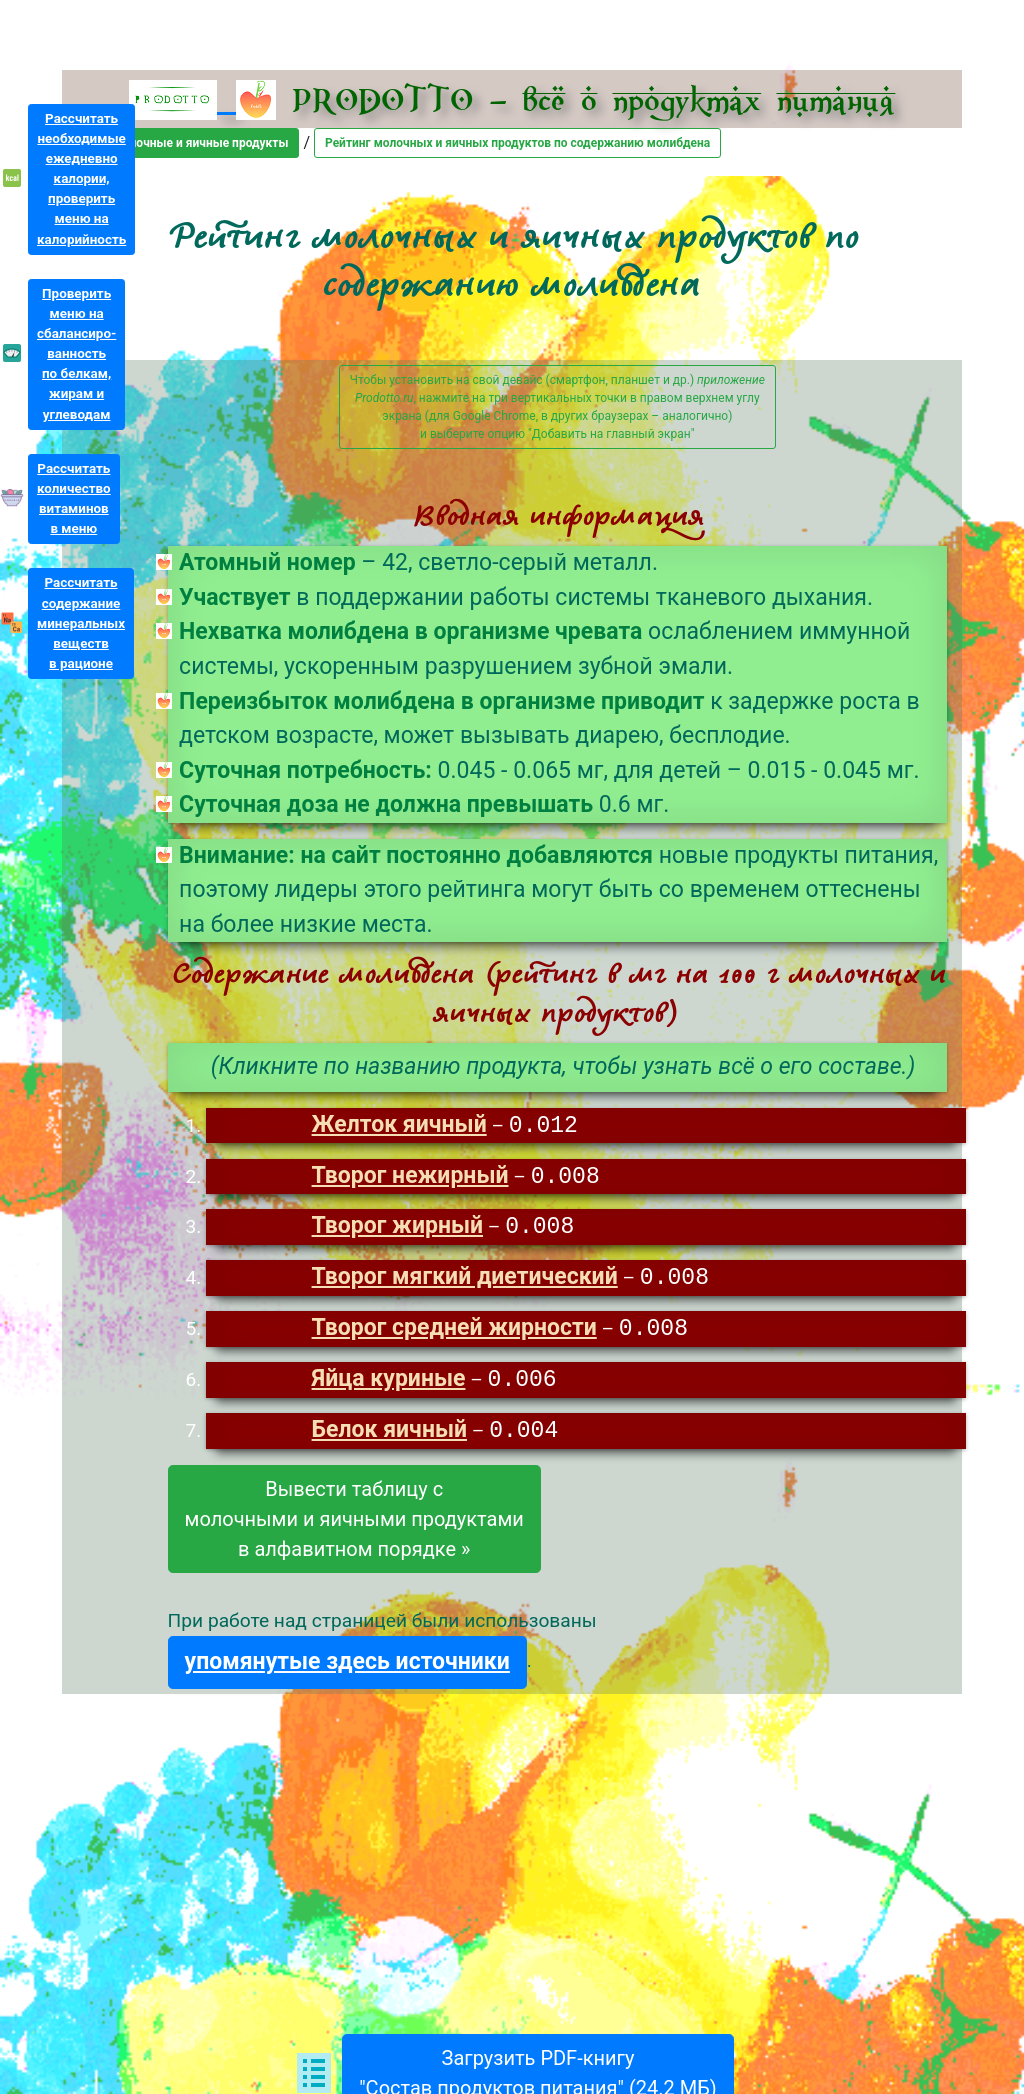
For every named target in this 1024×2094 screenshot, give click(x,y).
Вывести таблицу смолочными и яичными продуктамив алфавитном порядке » (354, 1526)
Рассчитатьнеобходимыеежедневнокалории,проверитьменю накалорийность (81, 179)
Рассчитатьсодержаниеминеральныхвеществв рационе (81, 623)
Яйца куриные (389, 1385)
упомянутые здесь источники (347, 1668)
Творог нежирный (410, 1178)
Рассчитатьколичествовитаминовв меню (74, 498)
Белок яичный (389, 1437)
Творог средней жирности (454, 1333)
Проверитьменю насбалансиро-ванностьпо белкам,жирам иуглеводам (76, 354)
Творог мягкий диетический (465, 1281)
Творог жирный (397, 1229)
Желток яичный (399, 1126)
